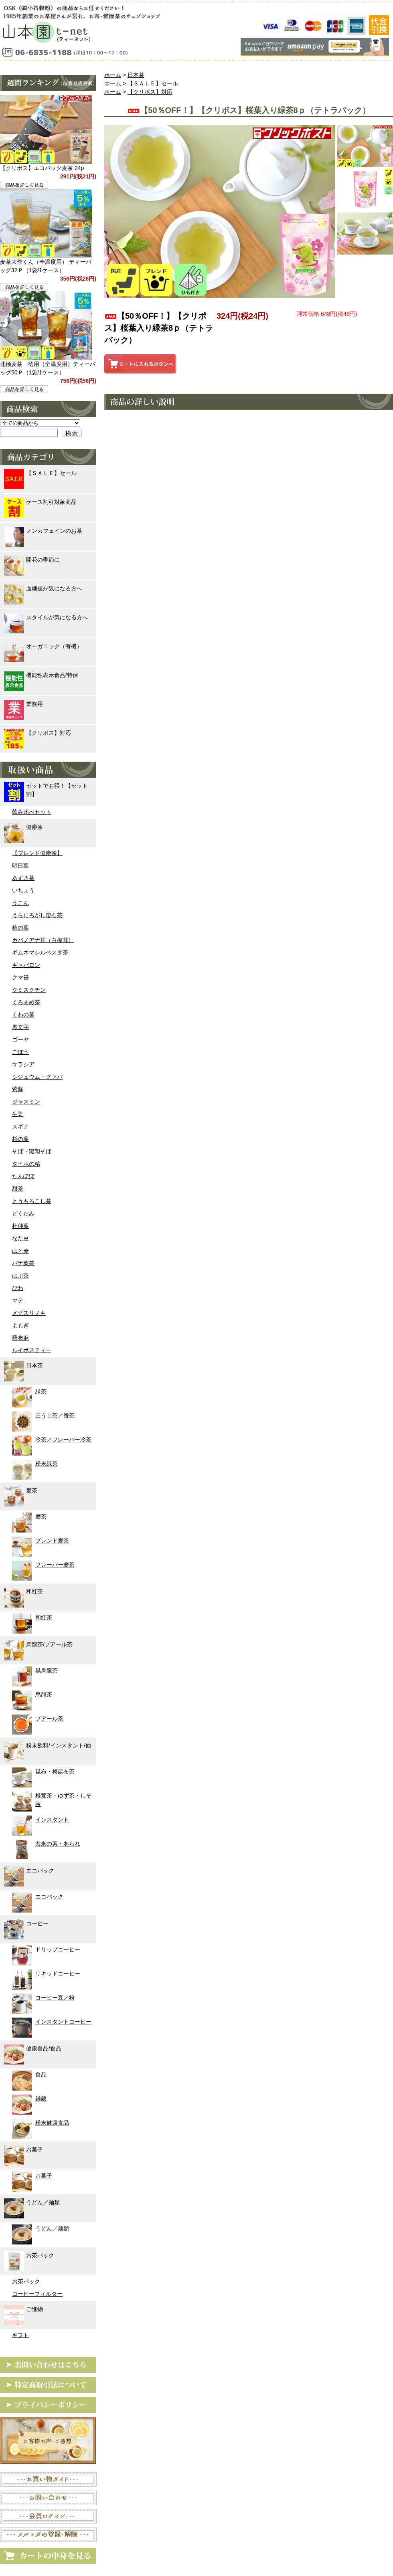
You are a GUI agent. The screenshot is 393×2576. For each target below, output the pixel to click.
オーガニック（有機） (43, 646)
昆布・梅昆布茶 (55, 1771)
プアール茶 (49, 1718)
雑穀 (41, 2098)
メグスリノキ (29, 1313)
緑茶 (41, 1391)
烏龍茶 (43, 1694)
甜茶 (17, 1188)
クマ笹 (20, 977)
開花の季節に (32, 560)
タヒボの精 (26, 1164)
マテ (17, 1300)
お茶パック (26, 2281)
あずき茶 (23, 878)
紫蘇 (17, 1089)
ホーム (112, 75)
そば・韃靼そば (31, 1151)
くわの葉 (23, 1014)
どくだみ (23, 1213)
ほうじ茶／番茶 (55, 1415)
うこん (20, 903)
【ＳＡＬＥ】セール (40, 473)
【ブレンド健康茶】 (37, 853)
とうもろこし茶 (31, 1201)
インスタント (52, 1819)
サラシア (23, 1064)
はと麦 (20, 1251)
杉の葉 (20, 1139)
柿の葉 (20, 927)
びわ (17, 1288)
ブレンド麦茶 (52, 1540)
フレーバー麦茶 (55, 1564)
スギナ (20, 1126)
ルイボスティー (31, 1350)
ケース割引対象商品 (40, 502)
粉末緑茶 (46, 1463)
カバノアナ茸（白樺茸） (43, 940)
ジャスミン (26, 1101)
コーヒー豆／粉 (55, 1997)
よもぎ (20, 1325)
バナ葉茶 (23, 1263)
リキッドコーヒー (57, 1973)
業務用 (23, 704)
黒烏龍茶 (46, 1670)
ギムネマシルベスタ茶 (40, 952)
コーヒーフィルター (37, 2294)
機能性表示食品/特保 (41, 675)
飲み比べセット (31, 812)
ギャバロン (26, 965)
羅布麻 (20, 1338)
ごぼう (20, 1052)
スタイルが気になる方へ (46, 617)
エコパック (49, 1896)
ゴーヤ (20, 1039)
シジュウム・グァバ (37, 1077)
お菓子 (43, 2175)
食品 (41, 2074)
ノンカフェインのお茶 (43, 531)
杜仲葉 (20, 1226)
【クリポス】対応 (37, 733)
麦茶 (41, 1516)
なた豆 (20, 1238)
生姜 (17, 1114)
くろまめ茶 (26, 1002)
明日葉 (20, 865)
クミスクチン (29, 990)
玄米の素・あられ (57, 1843)
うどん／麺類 (52, 2228)
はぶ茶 (20, 1275)
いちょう (23, 890)
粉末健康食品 (52, 2122)
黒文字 (20, 1027)
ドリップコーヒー (57, 1949)
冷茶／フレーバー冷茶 (63, 1439)
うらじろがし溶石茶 (37, 915)
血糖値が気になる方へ (43, 588)
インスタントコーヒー (63, 2021)
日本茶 (136, 75)
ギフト (20, 2335)
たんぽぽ (23, 1176)
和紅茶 (43, 1617)
